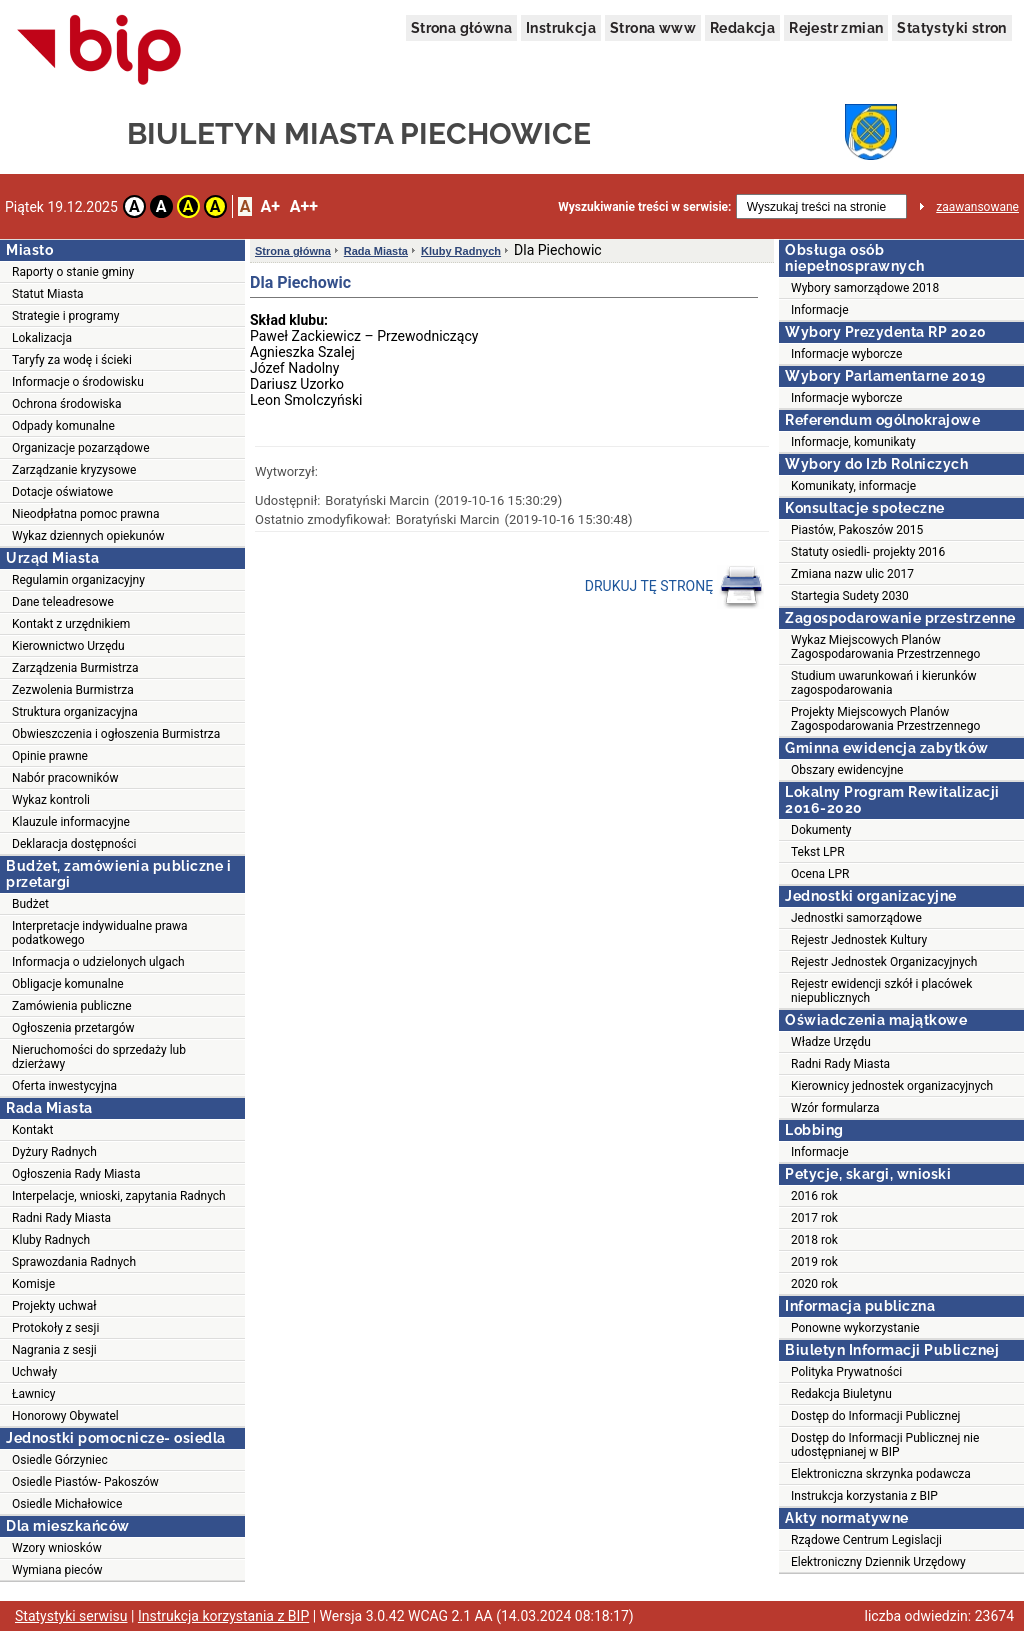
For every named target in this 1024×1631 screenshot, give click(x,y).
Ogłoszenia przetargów (73, 1028)
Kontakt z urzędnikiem (71, 624)
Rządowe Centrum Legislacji (866, 1540)
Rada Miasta (376, 251)
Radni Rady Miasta (61, 1218)
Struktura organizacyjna (75, 712)
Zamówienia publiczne (72, 1006)
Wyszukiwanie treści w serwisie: (644, 207)
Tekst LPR (818, 852)
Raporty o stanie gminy (73, 272)
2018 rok (814, 1240)
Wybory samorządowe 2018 (865, 288)
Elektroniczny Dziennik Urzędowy (878, 1562)
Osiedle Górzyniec (60, 1460)
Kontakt (32, 1130)
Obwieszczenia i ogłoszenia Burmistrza (116, 734)
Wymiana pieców (57, 1570)
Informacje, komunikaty (853, 442)
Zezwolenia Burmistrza (73, 690)
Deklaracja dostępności (74, 844)
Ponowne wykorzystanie (855, 1328)
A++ (304, 206)
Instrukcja (561, 28)
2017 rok (814, 1218)
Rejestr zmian (836, 28)
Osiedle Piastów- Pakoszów (85, 1482)
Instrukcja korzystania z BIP (864, 1496)
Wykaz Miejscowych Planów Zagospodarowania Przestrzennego (885, 647)
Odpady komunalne (63, 426)
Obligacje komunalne (68, 984)
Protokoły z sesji (55, 1328)
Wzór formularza (835, 1108)
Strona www (653, 28)
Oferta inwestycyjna (64, 1086)
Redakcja (742, 28)
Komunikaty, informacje (853, 486)
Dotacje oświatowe (62, 492)
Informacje (820, 310)
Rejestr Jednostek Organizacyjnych (884, 962)
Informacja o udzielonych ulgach (98, 962)
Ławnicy (34, 1394)
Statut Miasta (48, 294)
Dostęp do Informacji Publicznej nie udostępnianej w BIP (885, 1445)
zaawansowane (977, 207)
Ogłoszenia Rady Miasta (76, 1174)
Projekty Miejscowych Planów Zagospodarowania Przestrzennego (885, 719)
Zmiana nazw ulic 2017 (852, 574)
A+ (269, 206)
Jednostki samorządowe (856, 918)
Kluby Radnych (51, 1240)
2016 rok (814, 1196)
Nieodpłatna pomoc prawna (86, 514)
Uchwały (34, 1372)
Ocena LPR (820, 874)
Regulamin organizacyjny (78, 580)
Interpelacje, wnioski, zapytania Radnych (119, 1196)
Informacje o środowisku (78, 382)
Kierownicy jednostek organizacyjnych (892, 1086)
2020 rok (814, 1284)
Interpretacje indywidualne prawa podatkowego (100, 933)
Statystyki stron (951, 28)
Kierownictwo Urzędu (68, 646)
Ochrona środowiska (66, 404)
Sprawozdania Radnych (74, 1262)
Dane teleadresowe (63, 602)
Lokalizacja (42, 338)
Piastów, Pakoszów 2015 (857, 530)
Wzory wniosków (57, 1548)
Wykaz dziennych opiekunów (88, 536)
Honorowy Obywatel (65, 1416)
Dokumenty (821, 830)
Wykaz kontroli (51, 800)
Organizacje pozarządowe (81, 448)
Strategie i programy (65, 316)
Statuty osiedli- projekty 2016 (868, 552)
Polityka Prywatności (846, 1372)
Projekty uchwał (54, 1306)
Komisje (33, 1284)
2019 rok (814, 1262)
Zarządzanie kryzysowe (74, 470)
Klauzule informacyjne (71, 822)
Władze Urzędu (831, 1042)
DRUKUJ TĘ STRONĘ (674, 587)
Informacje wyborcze (846, 354)
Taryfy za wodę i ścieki (72, 360)
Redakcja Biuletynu (841, 1394)
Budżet (30, 904)
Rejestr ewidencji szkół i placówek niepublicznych (881, 991)
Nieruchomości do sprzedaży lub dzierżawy (99, 1057)
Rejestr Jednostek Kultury (859, 940)
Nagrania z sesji (54, 1350)
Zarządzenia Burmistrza (75, 668)
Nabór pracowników (65, 778)
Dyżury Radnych (54, 1152)
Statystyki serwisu (71, 1616)
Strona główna (461, 28)
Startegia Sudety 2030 (850, 596)
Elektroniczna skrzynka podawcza (881, 1474)
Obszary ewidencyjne (847, 770)
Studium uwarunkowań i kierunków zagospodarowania (884, 683)
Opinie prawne (50, 756)
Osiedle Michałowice (67, 1504)
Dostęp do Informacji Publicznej (875, 1416)
